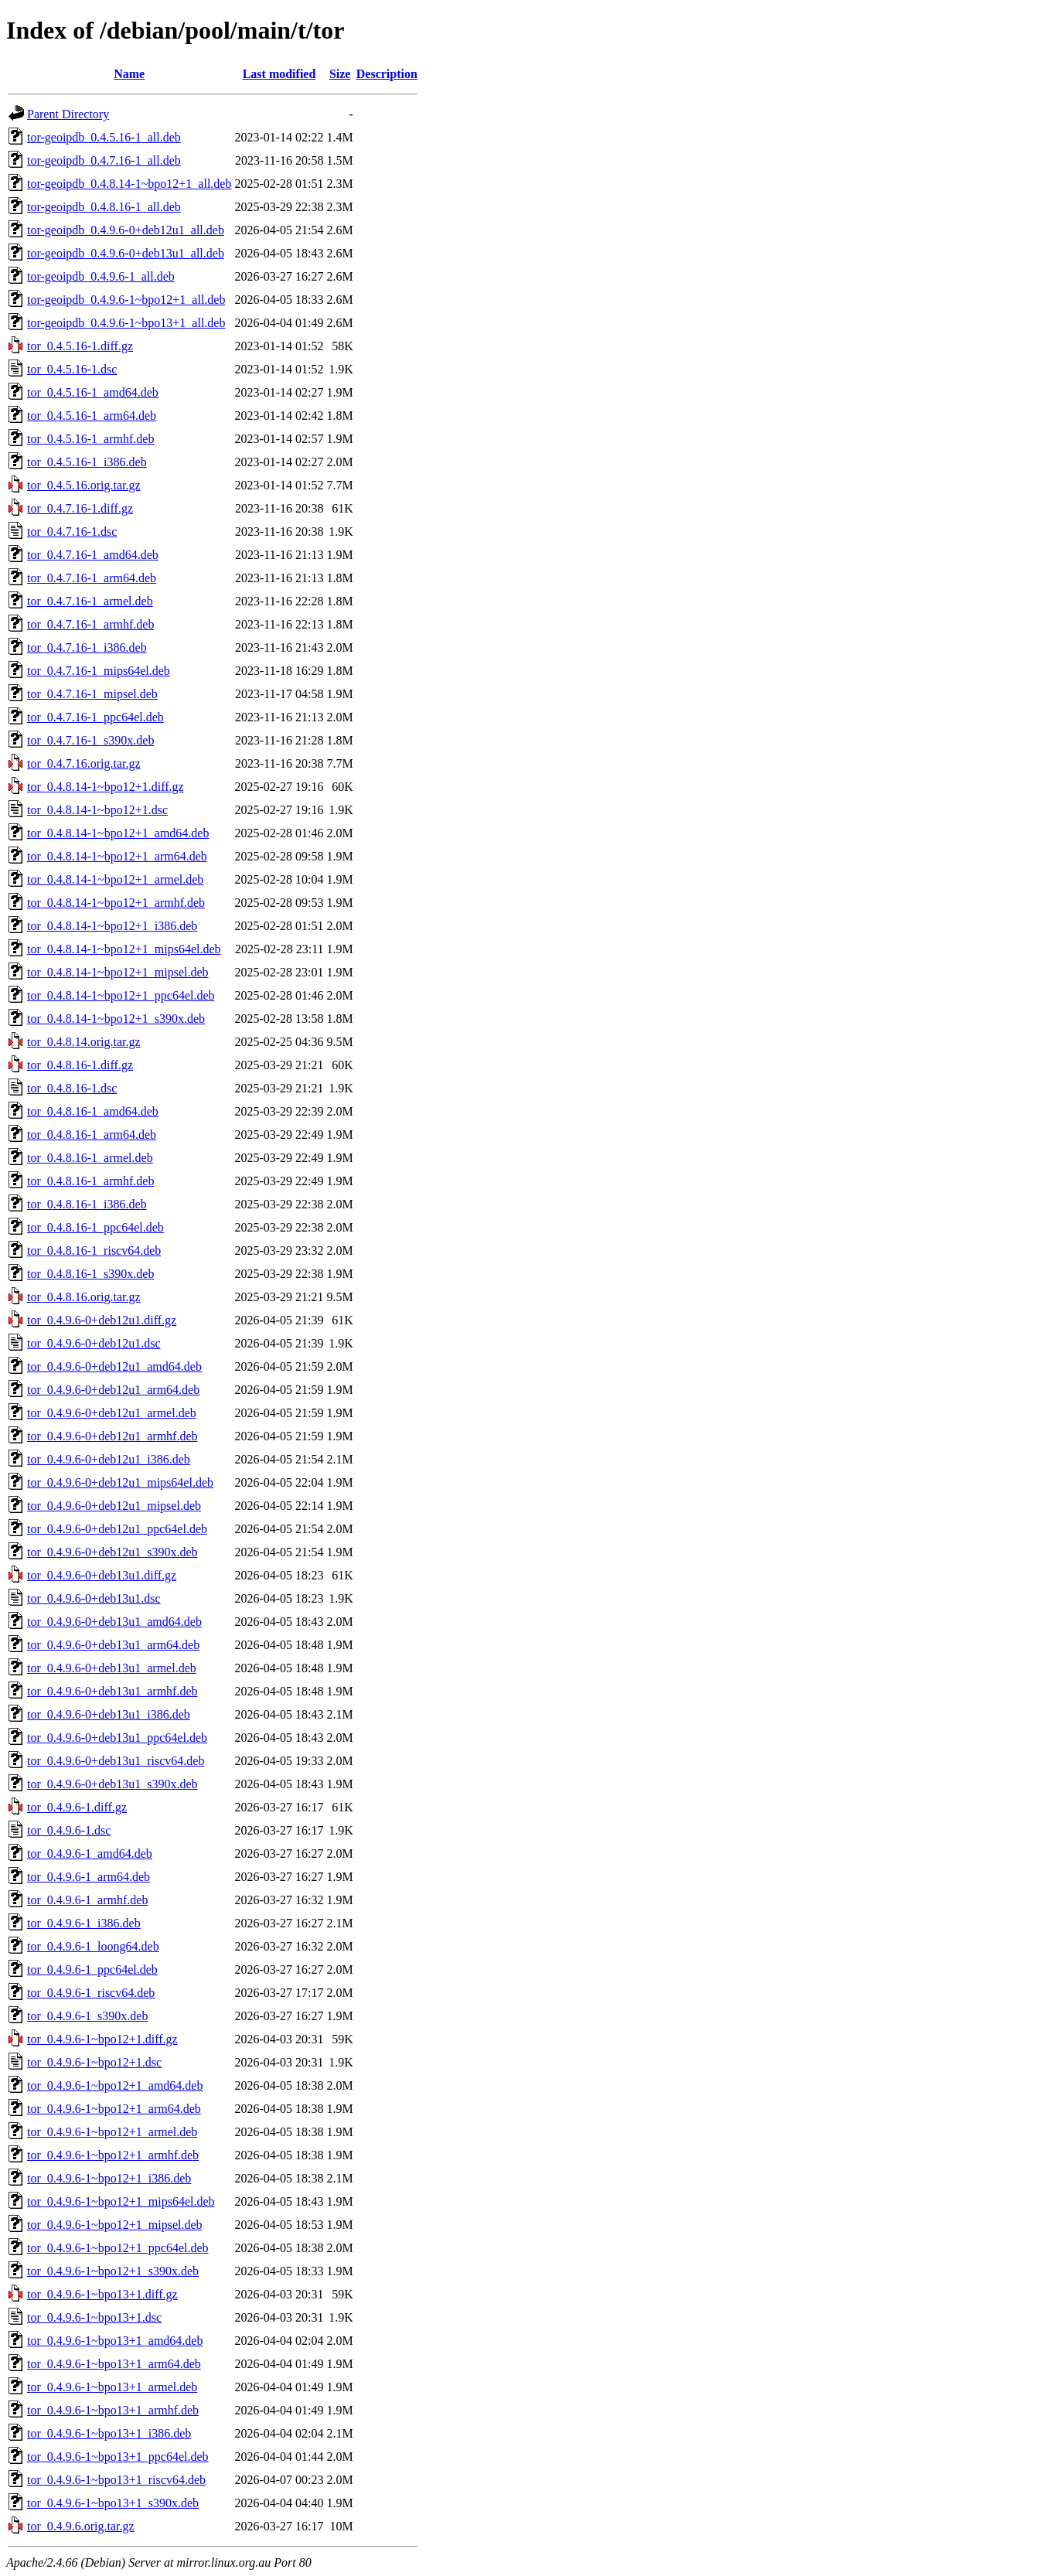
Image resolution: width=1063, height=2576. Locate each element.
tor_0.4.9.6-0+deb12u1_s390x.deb (112, 1552)
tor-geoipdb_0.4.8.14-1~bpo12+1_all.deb (129, 183)
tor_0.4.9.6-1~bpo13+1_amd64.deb (115, 2340)
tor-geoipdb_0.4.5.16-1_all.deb (104, 137)
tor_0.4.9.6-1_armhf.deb (87, 1899)
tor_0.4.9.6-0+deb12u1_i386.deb (108, 1459)
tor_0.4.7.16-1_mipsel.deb (92, 693)
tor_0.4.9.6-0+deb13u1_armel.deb (111, 1668)
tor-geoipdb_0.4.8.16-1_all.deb (104, 206)
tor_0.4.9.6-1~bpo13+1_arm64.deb (114, 2363)
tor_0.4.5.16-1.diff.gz (80, 346)
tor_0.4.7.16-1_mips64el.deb (98, 670)
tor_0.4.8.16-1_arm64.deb (91, 1134)
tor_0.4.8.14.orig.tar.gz (84, 1041)
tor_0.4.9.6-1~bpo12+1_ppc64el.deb (118, 2247)
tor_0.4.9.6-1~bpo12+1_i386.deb (109, 2178)
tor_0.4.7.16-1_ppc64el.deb (95, 717)
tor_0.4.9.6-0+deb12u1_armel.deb (111, 1412)
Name (129, 73)
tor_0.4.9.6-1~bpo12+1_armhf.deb (113, 2155)
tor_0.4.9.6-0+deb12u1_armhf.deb (112, 1436)
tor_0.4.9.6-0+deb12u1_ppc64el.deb (117, 1528)
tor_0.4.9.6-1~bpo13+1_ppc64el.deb (118, 2456)
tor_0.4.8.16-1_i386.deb (87, 1204)
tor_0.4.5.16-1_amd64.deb (92, 392)
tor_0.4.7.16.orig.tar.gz (84, 763)
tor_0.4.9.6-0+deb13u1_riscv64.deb (115, 1760)
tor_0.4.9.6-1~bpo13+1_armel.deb (112, 2387)
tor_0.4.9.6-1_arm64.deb (88, 1876)
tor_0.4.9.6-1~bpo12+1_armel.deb (112, 2131)
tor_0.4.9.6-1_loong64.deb (93, 1946)
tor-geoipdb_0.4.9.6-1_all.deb (101, 276)
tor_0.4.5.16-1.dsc (72, 369)
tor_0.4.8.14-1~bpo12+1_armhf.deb (116, 902)
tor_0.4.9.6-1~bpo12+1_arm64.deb (114, 2108)
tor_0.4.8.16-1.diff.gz (80, 1065)
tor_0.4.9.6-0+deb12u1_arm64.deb (113, 1389)
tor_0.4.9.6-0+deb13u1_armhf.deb (112, 1691)
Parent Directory (68, 114)
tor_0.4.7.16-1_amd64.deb (92, 554)
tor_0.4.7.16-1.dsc (72, 531)
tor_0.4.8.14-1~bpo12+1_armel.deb (115, 879)
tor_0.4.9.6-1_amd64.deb (89, 1853)
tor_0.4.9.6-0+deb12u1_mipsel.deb (114, 1505)
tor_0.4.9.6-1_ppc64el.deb (92, 1969)
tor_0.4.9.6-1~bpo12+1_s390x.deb (113, 2271)
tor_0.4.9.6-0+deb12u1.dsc (94, 1343)
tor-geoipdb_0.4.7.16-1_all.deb (104, 160)
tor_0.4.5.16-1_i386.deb (87, 462)
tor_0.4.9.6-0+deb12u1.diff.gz (101, 1320)
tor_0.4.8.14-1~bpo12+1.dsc (97, 809)
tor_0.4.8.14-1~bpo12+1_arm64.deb (117, 856)
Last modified (279, 73)
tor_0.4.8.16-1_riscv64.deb (94, 1250)
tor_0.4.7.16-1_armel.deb (90, 601)
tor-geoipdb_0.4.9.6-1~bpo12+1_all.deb (126, 299)
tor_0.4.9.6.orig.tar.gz (81, 2526)
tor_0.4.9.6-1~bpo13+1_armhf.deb (113, 2410)
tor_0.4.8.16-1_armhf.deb (90, 1180)
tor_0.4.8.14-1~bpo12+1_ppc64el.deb (121, 995)
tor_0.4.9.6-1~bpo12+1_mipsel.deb (115, 2224)
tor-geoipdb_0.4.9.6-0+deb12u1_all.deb (125, 230)
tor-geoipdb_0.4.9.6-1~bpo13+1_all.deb (126, 322)
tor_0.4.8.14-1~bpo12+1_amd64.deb (118, 833)
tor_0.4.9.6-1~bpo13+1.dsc (94, 2317)
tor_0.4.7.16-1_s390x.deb (90, 740)
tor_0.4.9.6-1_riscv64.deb (91, 1992)
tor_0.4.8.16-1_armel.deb (90, 1157)
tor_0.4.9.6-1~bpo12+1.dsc (94, 2062)
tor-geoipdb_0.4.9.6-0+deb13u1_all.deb (125, 253)
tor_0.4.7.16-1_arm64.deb (91, 577)
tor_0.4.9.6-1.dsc (69, 1830)
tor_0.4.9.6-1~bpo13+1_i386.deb (109, 2433)
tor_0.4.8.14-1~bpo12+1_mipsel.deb (118, 972)
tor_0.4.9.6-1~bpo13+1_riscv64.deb (116, 2479)
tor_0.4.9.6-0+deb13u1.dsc (94, 1598)
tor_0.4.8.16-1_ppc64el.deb (95, 1227)
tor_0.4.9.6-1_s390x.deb (87, 2015)
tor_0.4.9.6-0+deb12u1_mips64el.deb (120, 1482)
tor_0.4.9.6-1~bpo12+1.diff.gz (102, 2039)
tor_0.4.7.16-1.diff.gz (80, 508)
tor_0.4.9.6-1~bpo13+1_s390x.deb (113, 2503)
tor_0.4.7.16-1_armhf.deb (90, 624)
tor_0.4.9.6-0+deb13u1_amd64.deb (114, 1621)
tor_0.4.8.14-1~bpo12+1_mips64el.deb (124, 949)
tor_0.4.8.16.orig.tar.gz (84, 1296)
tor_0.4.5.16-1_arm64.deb (91, 415)
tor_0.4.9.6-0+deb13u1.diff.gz (101, 1575)
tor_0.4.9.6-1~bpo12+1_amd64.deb (115, 2085)
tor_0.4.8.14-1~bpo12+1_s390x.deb (116, 1018)
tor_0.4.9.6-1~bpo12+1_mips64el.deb (121, 2201)
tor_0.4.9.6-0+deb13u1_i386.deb (108, 1714)
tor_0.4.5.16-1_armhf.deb (90, 438)
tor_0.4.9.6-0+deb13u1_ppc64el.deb (117, 1737)
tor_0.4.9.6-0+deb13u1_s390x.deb (112, 1784)
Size (340, 73)
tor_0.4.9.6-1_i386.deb (84, 1923)
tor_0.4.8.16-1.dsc (72, 1088)
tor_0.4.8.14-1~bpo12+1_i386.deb (112, 925)
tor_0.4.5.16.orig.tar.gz (84, 485)
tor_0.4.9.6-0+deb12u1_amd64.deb (114, 1366)
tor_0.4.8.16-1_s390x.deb (90, 1273)
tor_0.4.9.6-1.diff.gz (77, 1807)
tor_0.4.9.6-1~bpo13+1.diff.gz (102, 2294)
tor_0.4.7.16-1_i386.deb (87, 647)
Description (386, 73)
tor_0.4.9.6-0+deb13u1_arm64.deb (113, 1644)
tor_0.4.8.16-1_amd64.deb (92, 1111)
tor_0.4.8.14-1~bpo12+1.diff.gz (105, 786)
